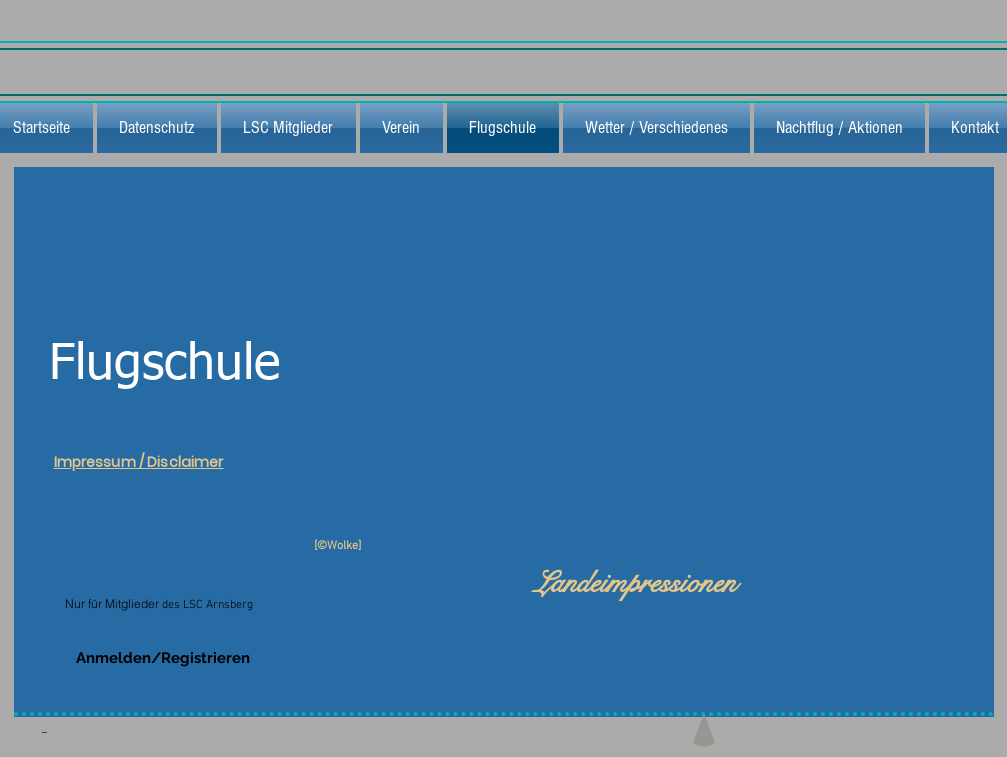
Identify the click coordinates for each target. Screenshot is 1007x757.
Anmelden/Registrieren (163, 658)
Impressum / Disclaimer (139, 462)
